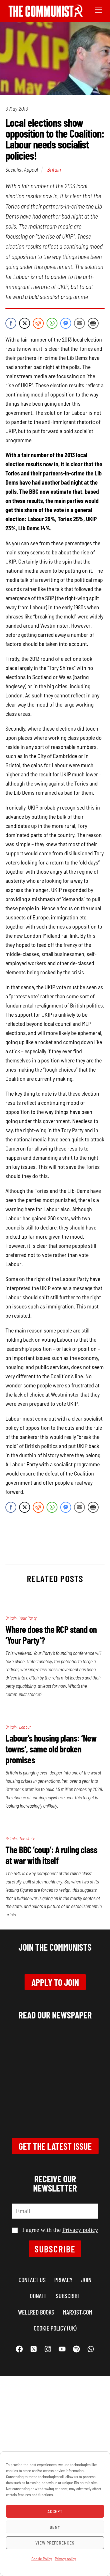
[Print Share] (93, 323)
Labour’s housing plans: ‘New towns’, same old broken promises (51, 1748)
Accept (55, 2511)
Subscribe (55, 2248)
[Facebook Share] (10, 323)
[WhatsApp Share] (52, 323)
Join (86, 2279)
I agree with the (55, 2229)
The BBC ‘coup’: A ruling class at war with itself (51, 1855)
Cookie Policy (41, 2558)
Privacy (63, 2279)
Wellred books (36, 2312)
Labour (25, 1727)
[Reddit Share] (38, 323)
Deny (55, 2527)
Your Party (28, 1618)
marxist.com (77, 2312)
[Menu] (98, 9)
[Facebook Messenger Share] (65, 323)
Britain (54, 169)
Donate (38, 2295)
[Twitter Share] (24, 323)
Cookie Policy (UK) (55, 2328)
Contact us (32, 2279)
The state (27, 1838)
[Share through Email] (79, 323)
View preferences (55, 2542)
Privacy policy (65, 2558)
